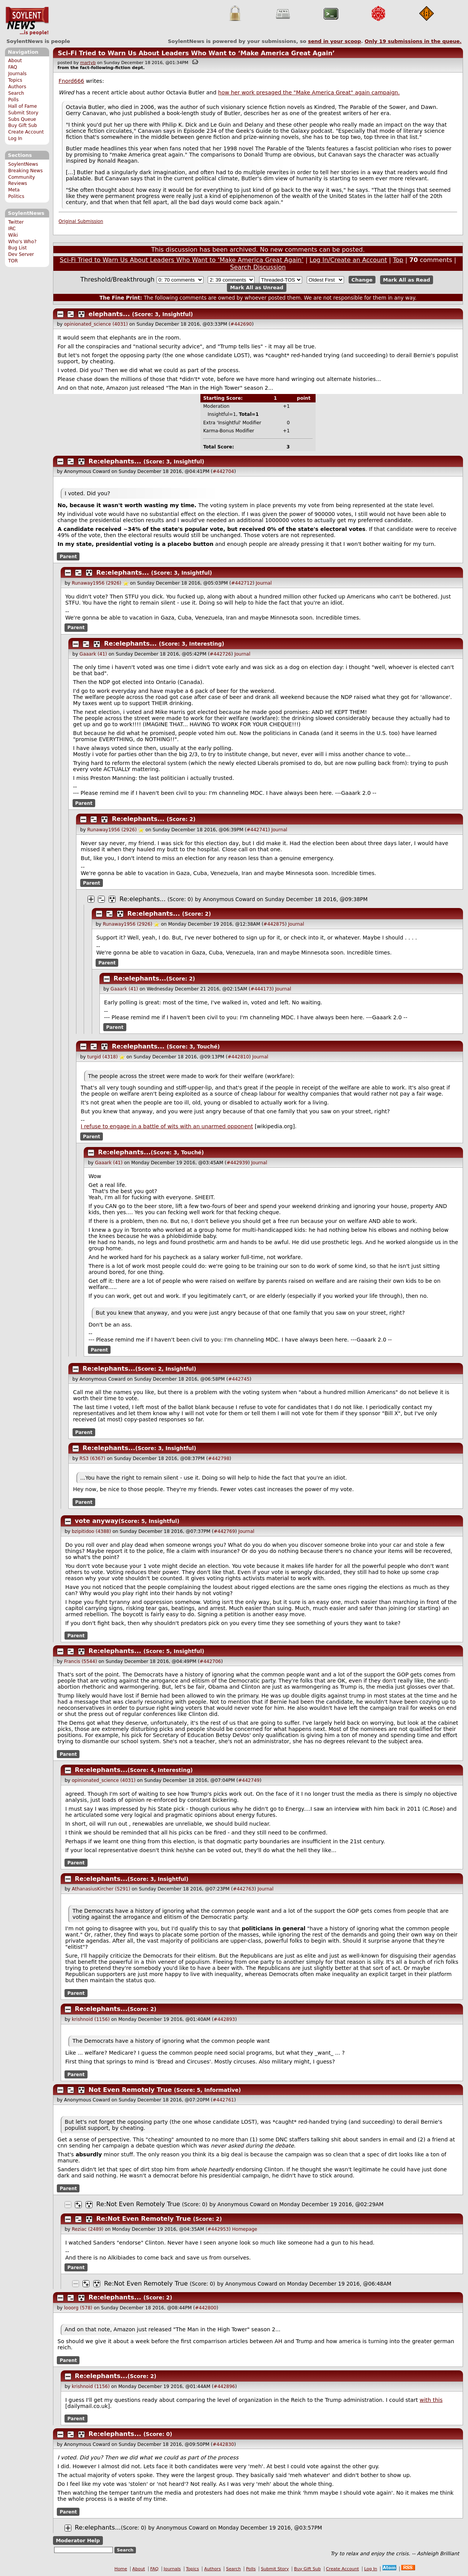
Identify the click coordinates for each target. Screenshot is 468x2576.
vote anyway (97, 1521)
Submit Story (23, 112)
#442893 (224, 2019)
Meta (14, 190)
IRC (12, 228)
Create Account (26, 132)
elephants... (109, 314)
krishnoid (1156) (91, 2019)
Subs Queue (22, 119)
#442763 (243, 1889)
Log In (15, 138)
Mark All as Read (406, 280)
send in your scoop (334, 41)
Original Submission (81, 221)
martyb (88, 62)
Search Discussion (258, 267)
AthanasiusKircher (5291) (101, 1889)
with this (431, 2400)
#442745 (239, 1379)
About (15, 60)
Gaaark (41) (93, 654)
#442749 (249, 1780)
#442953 (218, 2229)
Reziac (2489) (87, 2229)
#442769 (224, 1531)
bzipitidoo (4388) (91, 1531)
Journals (17, 73)
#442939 (237, 1162)
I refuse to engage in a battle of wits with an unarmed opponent (167, 1126)
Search (16, 93)
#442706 (210, 1661)
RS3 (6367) (92, 1458)
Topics (15, 80)
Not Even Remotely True (130, 2089)
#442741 (257, 829)
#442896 (224, 2386)
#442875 (274, 924)
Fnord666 (71, 81)
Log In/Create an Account (348, 260)
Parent (68, 556)
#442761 (223, 2100)
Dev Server (21, 254)
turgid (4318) (102, 1057)
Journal (264, 583)
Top (398, 260)
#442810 (238, 1057)
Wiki (13, 235)
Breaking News (25, 170)
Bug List (17, 248)
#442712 (242, 583)
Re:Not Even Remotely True (138, 2204)
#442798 (219, 1458)
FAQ (12, 67)
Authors (17, 86)
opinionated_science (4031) (96, 324)
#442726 (220, 654)
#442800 (206, 2308)
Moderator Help (78, 2540)
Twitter (15, 222)
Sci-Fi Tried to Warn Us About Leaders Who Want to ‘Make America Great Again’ (196, 53)
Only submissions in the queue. (413, 41)
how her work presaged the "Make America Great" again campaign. (309, 92)
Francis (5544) (80, 1661)
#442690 (241, 324)
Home (120, 2568)
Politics (16, 196)
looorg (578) (78, 2308)
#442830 (223, 2444)
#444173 (261, 989)
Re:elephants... (115, 461)
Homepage (244, 2229)
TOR (13, 261)
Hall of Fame (22, 106)
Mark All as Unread (256, 287)
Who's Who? (22, 241)
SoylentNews (27, 21)
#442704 (223, 471)
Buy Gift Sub (22, 125)
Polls (13, 99)
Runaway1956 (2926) (96, 583)
